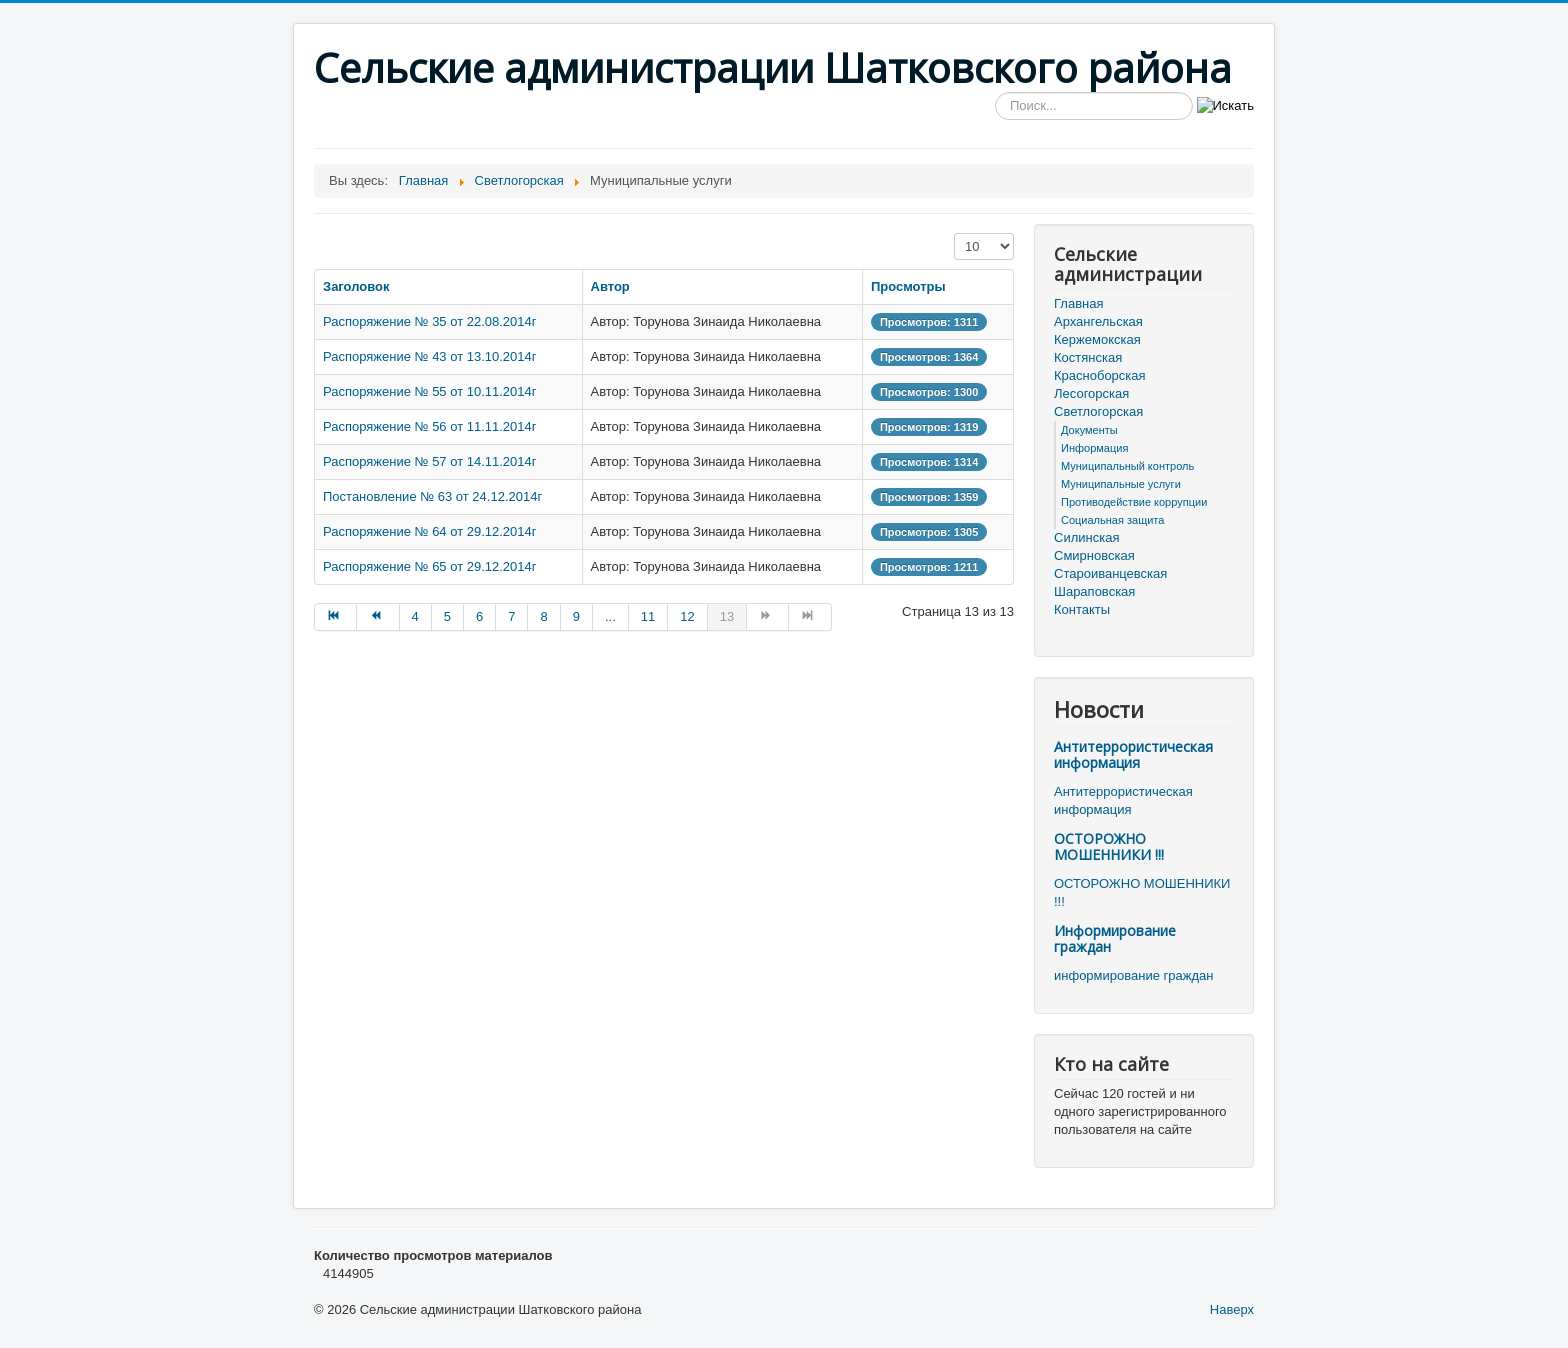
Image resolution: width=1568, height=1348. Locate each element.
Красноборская (1100, 375)
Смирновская (1094, 555)
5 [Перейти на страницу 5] (447, 616)
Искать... (995, 92)
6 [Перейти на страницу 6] (479, 616)
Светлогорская (1098, 411)
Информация (1094, 448)
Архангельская (1098, 321)
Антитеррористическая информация (1133, 754)
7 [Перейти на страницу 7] (511, 616)
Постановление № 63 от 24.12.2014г (432, 496)
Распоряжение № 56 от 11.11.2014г (430, 426)
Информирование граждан (1115, 938)
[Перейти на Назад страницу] (378, 617)
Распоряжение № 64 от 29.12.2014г (430, 531)
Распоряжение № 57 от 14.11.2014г (430, 461)
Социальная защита (1112, 520)
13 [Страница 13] (727, 616)
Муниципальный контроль (1127, 466)
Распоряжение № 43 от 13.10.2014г (430, 356)
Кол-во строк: (954, 233)
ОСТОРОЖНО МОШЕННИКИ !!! (1109, 846)
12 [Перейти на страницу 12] (687, 616)
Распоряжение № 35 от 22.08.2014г (430, 321)
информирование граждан (1133, 975)
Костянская (1088, 357)
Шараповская (1094, 591)
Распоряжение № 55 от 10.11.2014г (430, 391)
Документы (1089, 430)
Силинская (1086, 537)
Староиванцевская (1110, 573)
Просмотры (908, 286)
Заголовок (356, 286)
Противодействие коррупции (1134, 502)
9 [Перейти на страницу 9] (576, 616)
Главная (1078, 303)
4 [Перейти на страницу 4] (415, 616)
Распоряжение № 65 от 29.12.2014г (430, 566)
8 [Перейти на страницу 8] (543, 616)
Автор (610, 286)
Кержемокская (1097, 339)
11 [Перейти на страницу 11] (648, 616)
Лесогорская (1091, 393)
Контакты (1082, 609)
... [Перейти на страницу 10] (610, 616)
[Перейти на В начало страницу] (335, 617)
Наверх (1232, 1309)
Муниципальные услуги (1121, 484)
